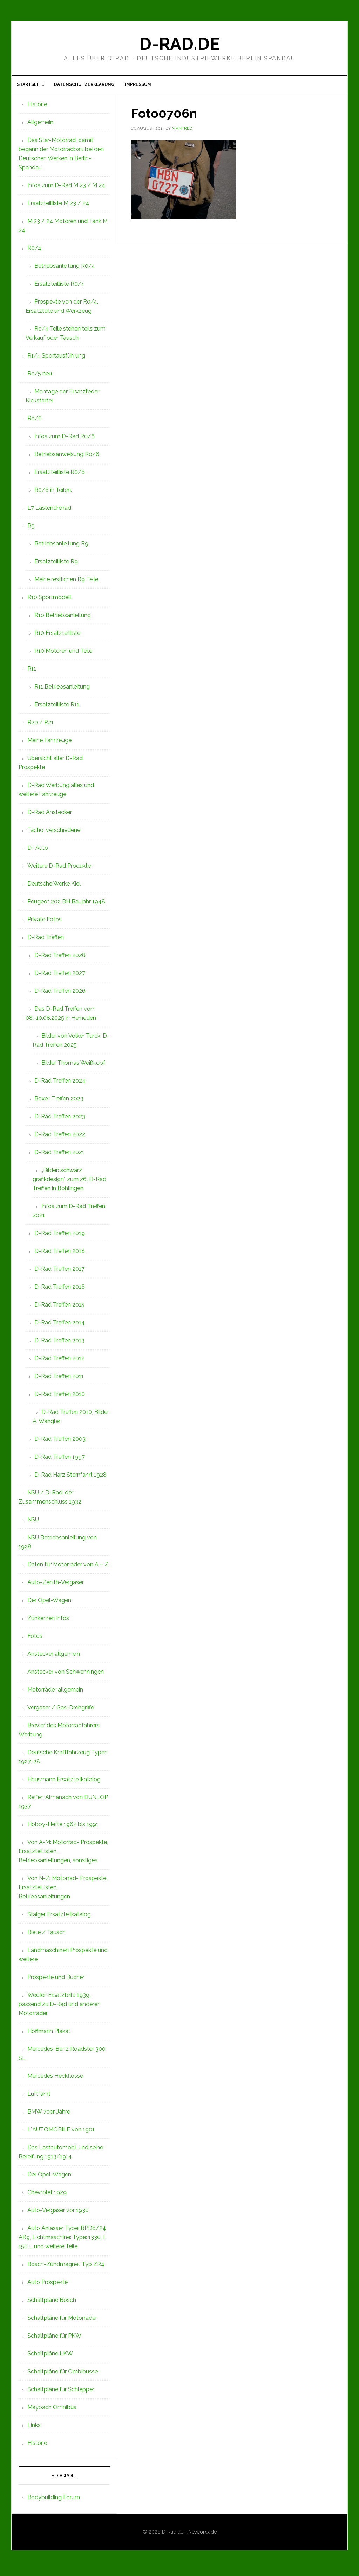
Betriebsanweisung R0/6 (66, 458)
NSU (33, 1523)
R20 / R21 (40, 726)
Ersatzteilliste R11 (56, 708)
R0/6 (34, 422)
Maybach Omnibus (51, 2411)
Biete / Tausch (46, 1936)
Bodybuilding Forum (53, 2502)
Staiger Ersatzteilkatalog (59, 1918)
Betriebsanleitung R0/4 (64, 270)
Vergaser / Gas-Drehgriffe (60, 1711)
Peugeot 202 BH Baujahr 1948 (66, 905)
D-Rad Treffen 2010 (59, 1398)
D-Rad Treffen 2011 (59, 1380)
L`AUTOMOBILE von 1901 (61, 2133)
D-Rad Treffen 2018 (59, 1255)
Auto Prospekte (47, 2286)
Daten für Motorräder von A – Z (67, 1568)
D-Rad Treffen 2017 (59, 1273)
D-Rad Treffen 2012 (59, 1362)
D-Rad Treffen (45, 941)
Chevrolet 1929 (47, 2196)
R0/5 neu (39, 377)
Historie (37, 108)
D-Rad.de (179, 44)
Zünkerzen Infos (48, 1622)
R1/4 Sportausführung (56, 360)
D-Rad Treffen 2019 (59, 1237)
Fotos (34, 1640)
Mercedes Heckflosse (55, 2080)
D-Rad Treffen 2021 (59, 1156)
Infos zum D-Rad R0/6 (64, 440)
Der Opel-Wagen (49, 1604)
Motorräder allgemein (55, 1693)
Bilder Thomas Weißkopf (73, 1067)
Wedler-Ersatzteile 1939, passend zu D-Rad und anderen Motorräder (60, 2008)
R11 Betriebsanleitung (62, 690)
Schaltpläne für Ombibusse (62, 2375)
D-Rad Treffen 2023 (59, 1120)
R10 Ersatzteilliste (57, 637)
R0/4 (34, 252)
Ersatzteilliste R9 (56, 565)
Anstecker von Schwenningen (65, 1676)
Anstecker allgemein (53, 1658)
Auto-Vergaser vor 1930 (58, 2214)
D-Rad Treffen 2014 (59, 1326)
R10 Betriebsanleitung (62, 619)
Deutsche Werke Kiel (54, 887)
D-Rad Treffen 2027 (59, 977)
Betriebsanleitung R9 (61, 547)
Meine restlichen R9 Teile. (66, 583)
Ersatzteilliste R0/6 (59, 476)
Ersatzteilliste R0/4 (59, 288)
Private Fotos (44, 923)
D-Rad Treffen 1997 (59, 1461)
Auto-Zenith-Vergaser (55, 1586)
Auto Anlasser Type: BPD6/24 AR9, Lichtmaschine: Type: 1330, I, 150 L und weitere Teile (62, 2241)
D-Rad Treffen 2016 (59, 1291)
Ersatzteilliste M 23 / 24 (58, 207)
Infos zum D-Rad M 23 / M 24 (66, 189)
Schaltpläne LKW (50, 2357)
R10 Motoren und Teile (63, 655)
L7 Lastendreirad (49, 512)
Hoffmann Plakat (48, 2035)
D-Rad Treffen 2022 (59, 1138)
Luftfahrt (38, 2098)
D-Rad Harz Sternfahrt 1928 (70, 1479)
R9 (31, 530)
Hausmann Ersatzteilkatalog (64, 1783)
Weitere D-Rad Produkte (59, 870)
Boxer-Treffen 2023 (58, 1102)
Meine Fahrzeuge (49, 744)
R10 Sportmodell (49, 601)
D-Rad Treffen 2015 (59, 1309)
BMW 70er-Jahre (48, 2116)
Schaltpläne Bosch (51, 2304)
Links (34, 2429)
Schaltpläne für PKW (54, 2340)
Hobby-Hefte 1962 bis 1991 (63, 1828)
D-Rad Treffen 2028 (60, 959)
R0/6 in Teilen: (53, 494)
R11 (31, 673)
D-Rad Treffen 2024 (60, 1085)
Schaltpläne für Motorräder (62, 2322)
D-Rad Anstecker (49, 816)
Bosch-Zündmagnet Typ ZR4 (65, 2268)
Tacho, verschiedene (53, 834)
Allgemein (40, 126)
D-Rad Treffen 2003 (60, 1443)
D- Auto (37, 852)
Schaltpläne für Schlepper (60, 2393)
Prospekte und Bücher (55, 1981)
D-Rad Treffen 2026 (60, 995)
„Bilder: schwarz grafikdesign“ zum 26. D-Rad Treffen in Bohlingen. (69, 1183)
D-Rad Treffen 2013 (59, 1344)
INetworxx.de (202, 2536)
